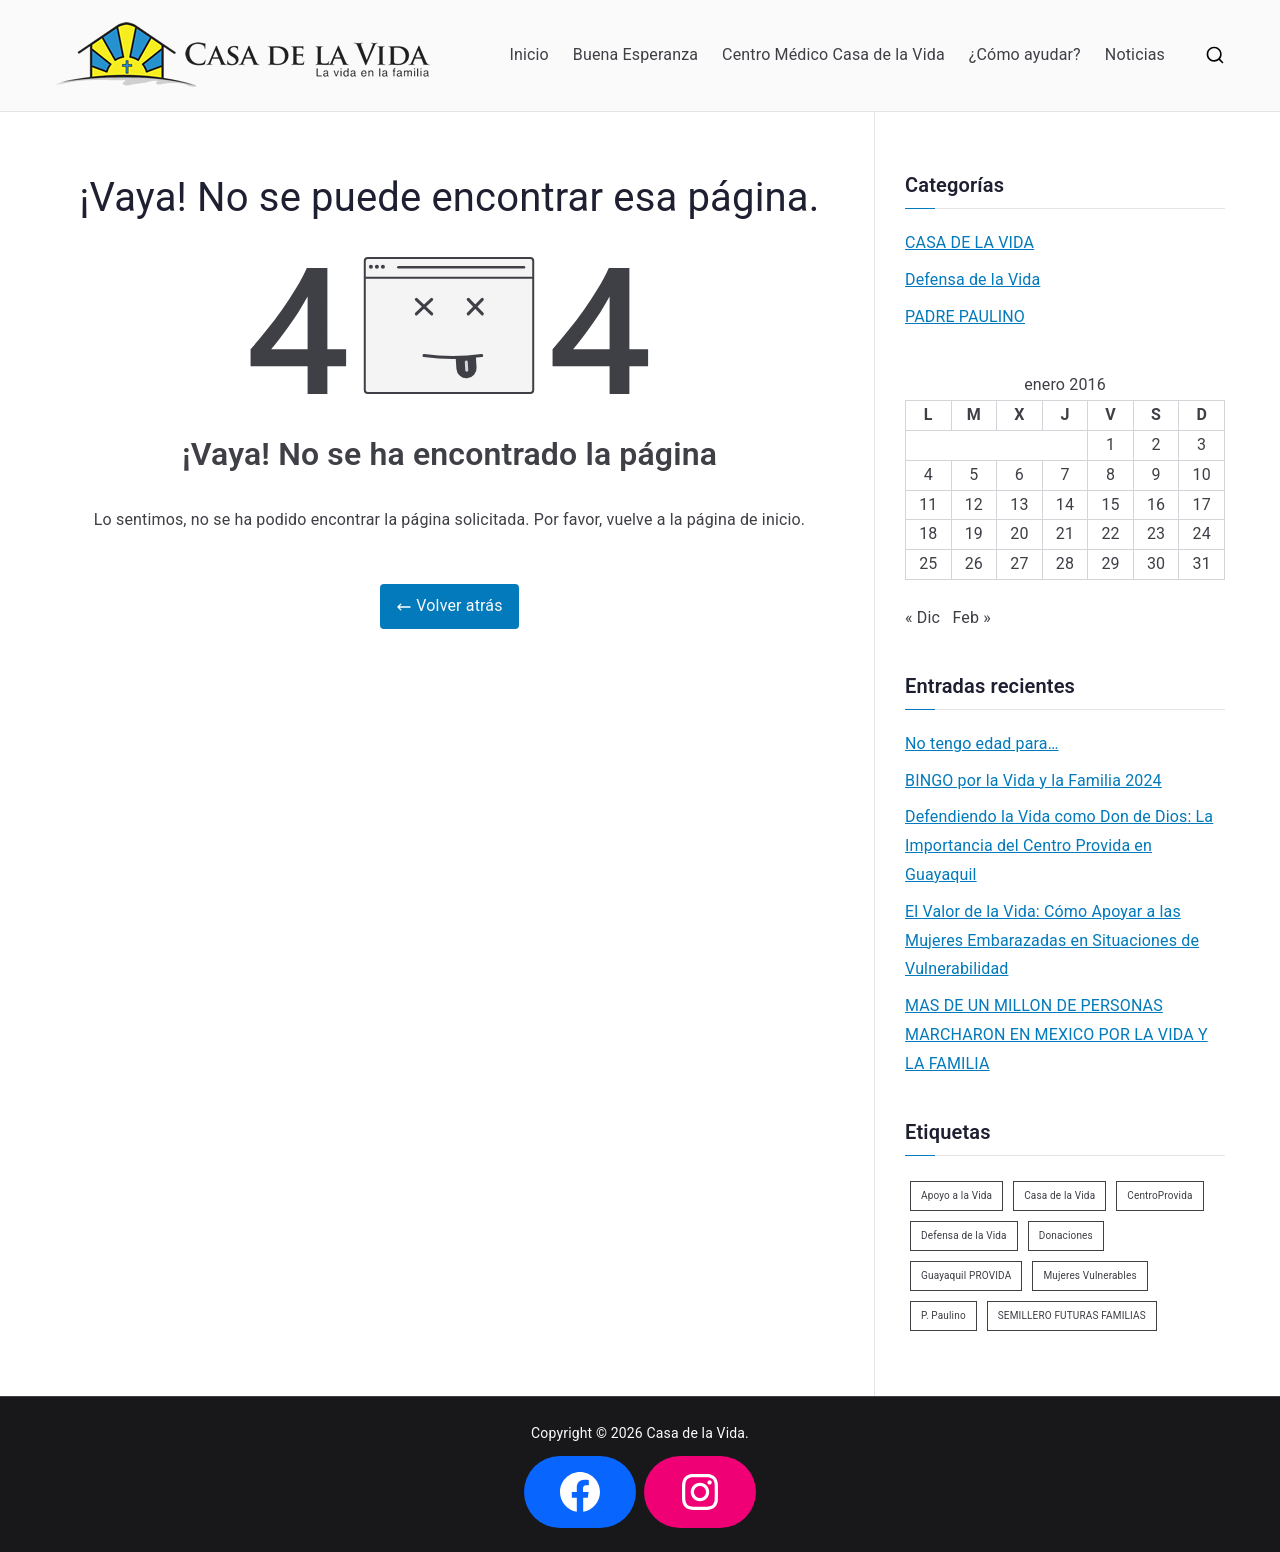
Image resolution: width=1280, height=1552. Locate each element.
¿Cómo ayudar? (1025, 54)
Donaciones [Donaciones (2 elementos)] (1066, 1235)
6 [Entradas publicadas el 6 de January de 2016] (1019, 474)
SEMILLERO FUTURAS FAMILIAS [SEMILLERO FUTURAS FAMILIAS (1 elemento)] (1072, 1315)
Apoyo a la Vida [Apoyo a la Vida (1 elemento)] (956, 1195)
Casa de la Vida (696, 1433)
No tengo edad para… (982, 743)
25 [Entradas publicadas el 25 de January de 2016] (928, 563)
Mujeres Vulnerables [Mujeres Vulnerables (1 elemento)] (1089, 1275)
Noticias (1135, 54)
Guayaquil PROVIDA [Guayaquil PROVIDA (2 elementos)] (966, 1275)
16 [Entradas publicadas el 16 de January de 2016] (1156, 504)
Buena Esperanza (635, 54)
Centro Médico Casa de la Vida (833, 54)
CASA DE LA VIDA (969, 242)
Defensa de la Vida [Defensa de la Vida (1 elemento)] (964, 1235)
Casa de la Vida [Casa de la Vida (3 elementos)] (1059, 1195)
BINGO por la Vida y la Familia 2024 (1033, 780)
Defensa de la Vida (972, 279)
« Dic (922, 617)
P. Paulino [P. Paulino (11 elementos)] (943, 1315)
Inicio (528, 54)
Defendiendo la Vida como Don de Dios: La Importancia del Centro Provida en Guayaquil (1059, 845)
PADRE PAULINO (965, 316)
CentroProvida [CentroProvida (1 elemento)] (1159, 1195)
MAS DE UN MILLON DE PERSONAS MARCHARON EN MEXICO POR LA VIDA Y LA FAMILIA (1056, 1034)
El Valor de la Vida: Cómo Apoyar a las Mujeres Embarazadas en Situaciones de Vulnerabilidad (1052, 940)
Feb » (971, 617)
